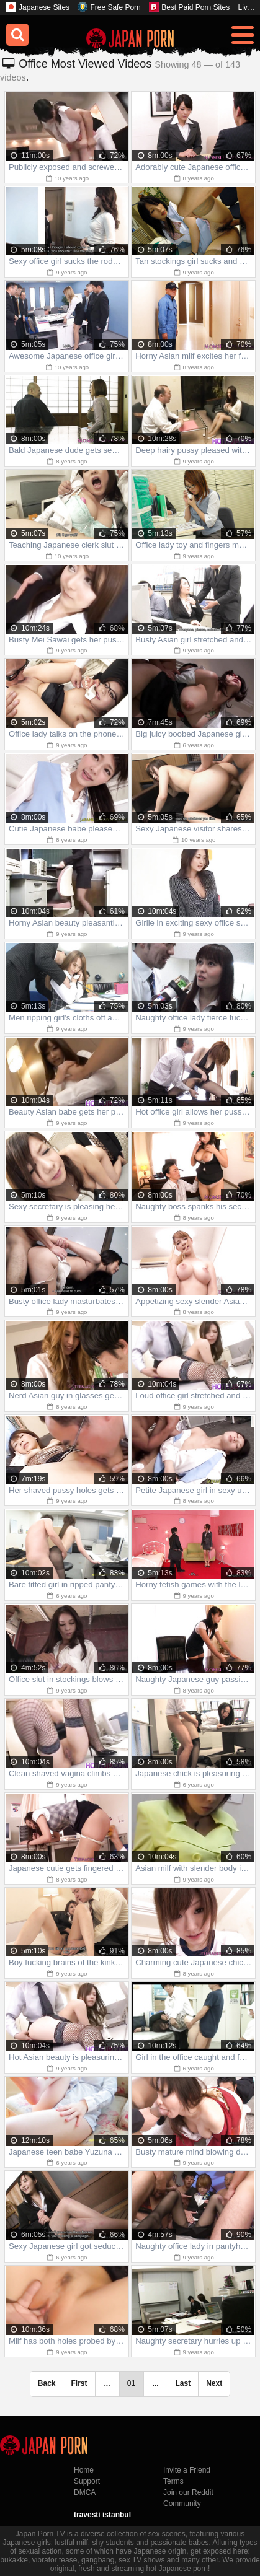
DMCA (85, 2492)
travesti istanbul (102, 2514)
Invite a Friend (186, 2470)
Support (87, 2481)
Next (214, 2383)
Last (183, 2383)
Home (84, 2470)
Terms (173, 2481)
